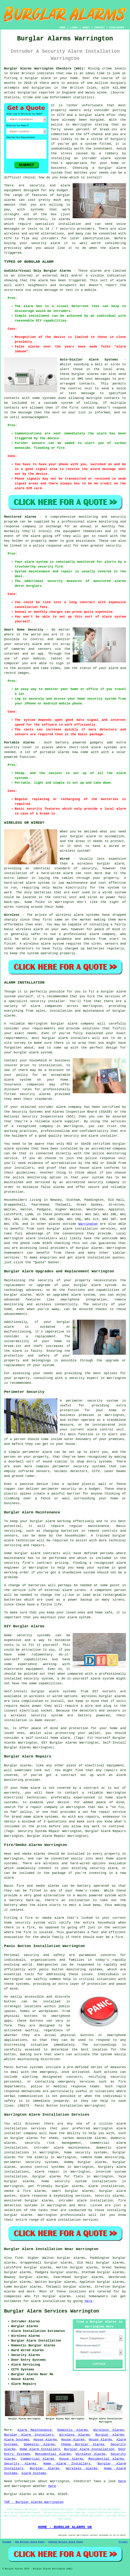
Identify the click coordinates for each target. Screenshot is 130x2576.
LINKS (74, 27)
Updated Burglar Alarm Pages (65, 2542)
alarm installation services (72, 2220)
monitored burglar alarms (28, 2200)
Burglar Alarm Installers (29, 2435)
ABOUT (86, 27)
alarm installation (92, 1257)
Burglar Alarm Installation (89, 2449)
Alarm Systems (16, 2439)
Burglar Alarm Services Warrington (51, 2311)
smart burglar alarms (72, 2191)
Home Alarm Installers (40, 2449)
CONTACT (99, 27)
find (19, 2258)
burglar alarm (42, 1521)
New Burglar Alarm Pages (30, 2542)
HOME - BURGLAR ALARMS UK (65, 2527)
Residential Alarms (53, 2454)
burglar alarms (85, 374)
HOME (63, 27)
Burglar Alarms (109, 2435)
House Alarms (45, 2439)
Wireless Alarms (108, 2430)
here (88, 2301)
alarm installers (41, 1238)
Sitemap (6, 2542)
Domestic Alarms (72, 2430)
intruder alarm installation (85, 2200)
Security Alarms (20, 2463)
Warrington (88, 1224)
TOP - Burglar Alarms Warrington (34, 2502)
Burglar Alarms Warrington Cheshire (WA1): (44, 68)
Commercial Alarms (37, 2459)
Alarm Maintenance (34, 2430)
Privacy (123, 2542)
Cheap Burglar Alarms (82, 2444)
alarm (43, 280)
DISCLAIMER (116, 27)
